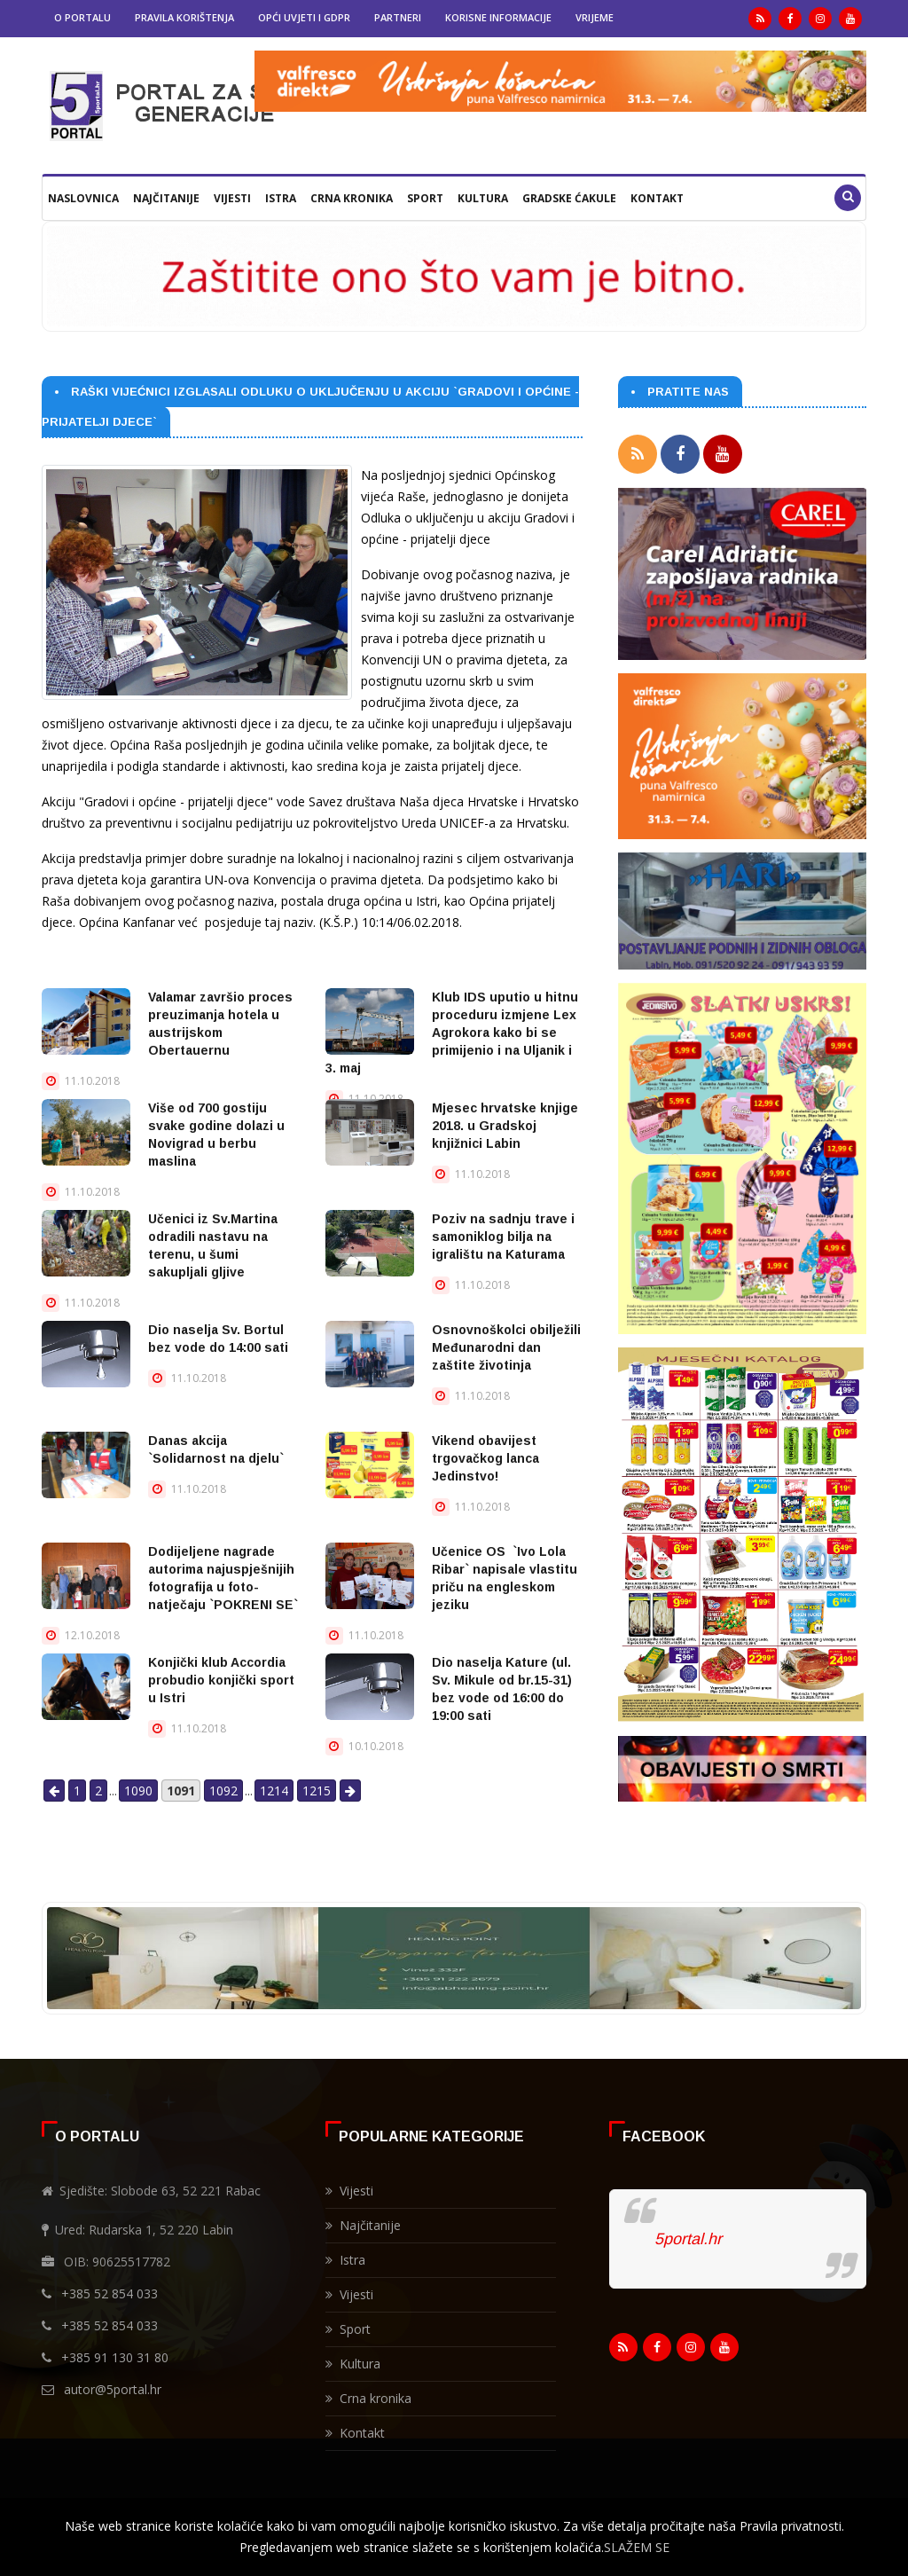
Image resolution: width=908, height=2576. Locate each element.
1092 (223, 1790)
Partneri (397, 17)
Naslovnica (83, 198)
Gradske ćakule (569, 198)
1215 (316, 1790)
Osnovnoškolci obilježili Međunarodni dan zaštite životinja (506, 1347)
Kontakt (657, 198)
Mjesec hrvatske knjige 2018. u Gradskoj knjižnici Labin (505, 1126)
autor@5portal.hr (112, 2389)
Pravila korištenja (184, 17)
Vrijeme (594, 17)
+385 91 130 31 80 (114, 2357)
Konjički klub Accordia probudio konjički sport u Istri (221, 1680)
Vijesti (232, 198)
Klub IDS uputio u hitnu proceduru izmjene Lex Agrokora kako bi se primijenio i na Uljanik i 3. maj (451, 1032)
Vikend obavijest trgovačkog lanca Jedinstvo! (485, 1458)
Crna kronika (351, 198)
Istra (280, 198)
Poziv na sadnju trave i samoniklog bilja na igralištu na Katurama (503, 1236)
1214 (274, 1790)
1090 (138, 1790)
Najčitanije (166, 198)
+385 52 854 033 (109, 2293)
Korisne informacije (498, 17)
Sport (425, 198)
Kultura (483, 198)
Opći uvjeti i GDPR (304, 17)
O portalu (82, 17)
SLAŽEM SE (636, 2547)
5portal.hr (688, 2239)
